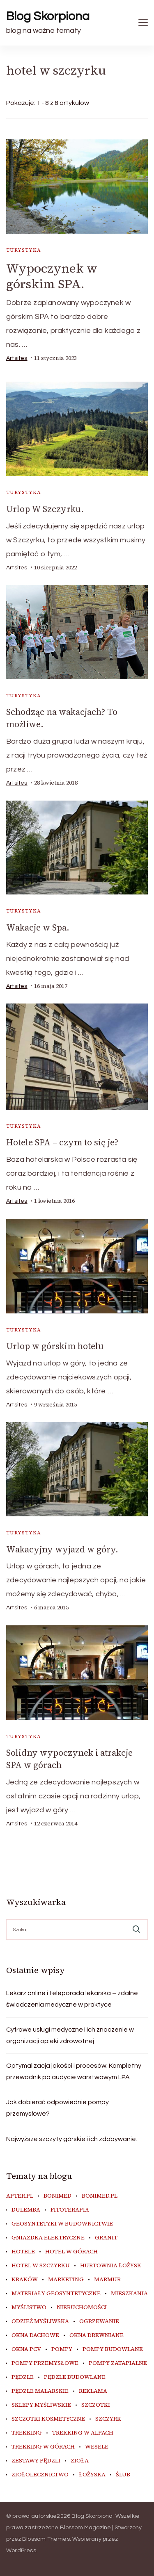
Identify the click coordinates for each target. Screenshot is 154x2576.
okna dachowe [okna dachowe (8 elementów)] (35, 2335)
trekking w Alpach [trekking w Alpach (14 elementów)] (82, 2433)
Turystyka (23, 250)
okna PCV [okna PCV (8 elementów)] (26, 2349)
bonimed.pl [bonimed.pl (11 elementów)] (99, 2196)
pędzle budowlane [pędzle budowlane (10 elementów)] (75, 2377)
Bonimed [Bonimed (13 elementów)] (57, 2196)
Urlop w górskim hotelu (54, 1346)
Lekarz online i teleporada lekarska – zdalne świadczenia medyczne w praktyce (72, 1999)
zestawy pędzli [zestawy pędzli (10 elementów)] (35, 2461)
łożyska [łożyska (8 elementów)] (92, 2475)
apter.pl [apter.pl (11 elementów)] (19, 2196)
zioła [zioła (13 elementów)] (80, 2461)
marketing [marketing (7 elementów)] (66, 2279)
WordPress (21, 2550)
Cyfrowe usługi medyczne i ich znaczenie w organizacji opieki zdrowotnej (70, 2035)
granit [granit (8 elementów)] (106, 2238)
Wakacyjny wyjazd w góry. (62, 1549)
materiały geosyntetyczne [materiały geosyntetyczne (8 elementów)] (56, 2293)
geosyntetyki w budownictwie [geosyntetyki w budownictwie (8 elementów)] (62, 2224)
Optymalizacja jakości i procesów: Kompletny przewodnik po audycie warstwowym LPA (73, 2071)
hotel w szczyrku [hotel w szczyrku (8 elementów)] (40, 2266)
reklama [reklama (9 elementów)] (93, 2391)
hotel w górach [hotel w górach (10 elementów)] (71, 2252)
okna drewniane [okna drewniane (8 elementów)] (96, 2335)
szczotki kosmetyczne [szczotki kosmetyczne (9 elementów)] (48, 2419)
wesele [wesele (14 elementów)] (96, 2447)
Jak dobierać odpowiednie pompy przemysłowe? (57, 2108)
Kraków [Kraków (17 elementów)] (24, 2279)
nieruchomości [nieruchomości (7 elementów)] (82, 2307)
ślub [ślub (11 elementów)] (123, 2475)
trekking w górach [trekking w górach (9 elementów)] (43, 2447)
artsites (17, 358)
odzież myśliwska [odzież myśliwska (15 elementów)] (40, 2321)
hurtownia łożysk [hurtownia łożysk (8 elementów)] (110, 2266)
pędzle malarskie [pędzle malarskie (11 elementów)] (40, 2391)
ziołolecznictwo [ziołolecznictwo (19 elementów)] (40, 2475)
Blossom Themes (46, 2539)
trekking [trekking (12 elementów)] (26, 2433)
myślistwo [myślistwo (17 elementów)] (28, 2307)
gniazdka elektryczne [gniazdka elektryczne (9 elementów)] (48, 2238)
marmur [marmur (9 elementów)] (107, 2279)
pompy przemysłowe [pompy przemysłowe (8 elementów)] (44, 2363)
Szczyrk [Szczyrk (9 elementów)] (108, 2419)
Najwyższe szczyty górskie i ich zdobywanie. (71, 2139)
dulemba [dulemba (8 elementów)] (25, 2210)
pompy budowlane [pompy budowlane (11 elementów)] (113, 2349)
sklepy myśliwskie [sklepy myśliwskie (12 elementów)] (41, 2405)
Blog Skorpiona (48, 16)
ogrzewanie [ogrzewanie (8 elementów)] (99, 2321)
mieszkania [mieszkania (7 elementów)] (129, 2293)
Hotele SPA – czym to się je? (62, 1142)
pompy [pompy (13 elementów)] (61, 2349)
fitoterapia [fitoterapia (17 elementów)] (70, 2210)
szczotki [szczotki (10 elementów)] (95, 2405)
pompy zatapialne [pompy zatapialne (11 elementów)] (118, 2363)
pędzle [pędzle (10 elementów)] (22, 2377)
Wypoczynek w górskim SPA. (51, 276)
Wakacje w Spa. (37, 927)
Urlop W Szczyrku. (45, 509)
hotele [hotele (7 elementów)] (23, 2252)
